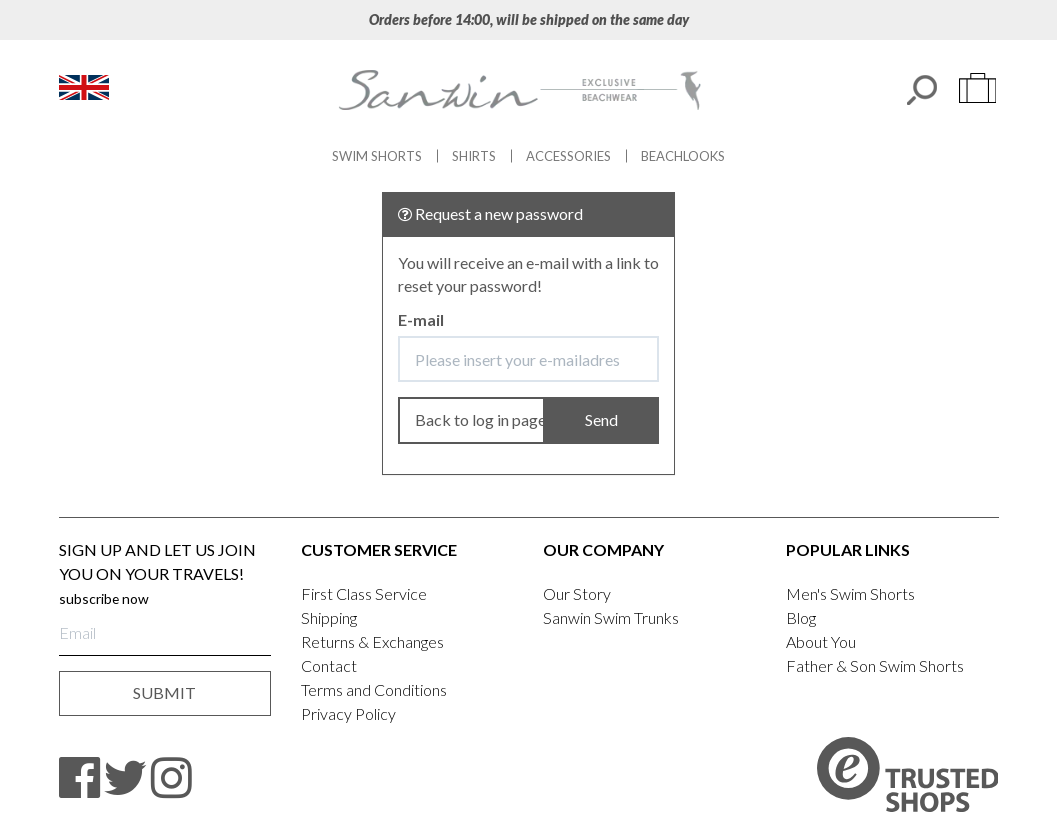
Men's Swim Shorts (850, 593)
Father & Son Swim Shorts (875, 665)
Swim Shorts (377, 156)
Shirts (474, 156)
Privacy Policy (348, 713)
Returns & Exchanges (372, 641)
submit (164, 692)
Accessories (568, 156)
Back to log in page (480, 419)
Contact (329, 665)
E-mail (421, 319)
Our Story (577, 593)
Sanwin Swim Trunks (611, 617)
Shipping (329, 617)
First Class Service (364, 593)
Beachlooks (683, 156)
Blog (801, 617)
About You (821, 641)
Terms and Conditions (374, 689)
